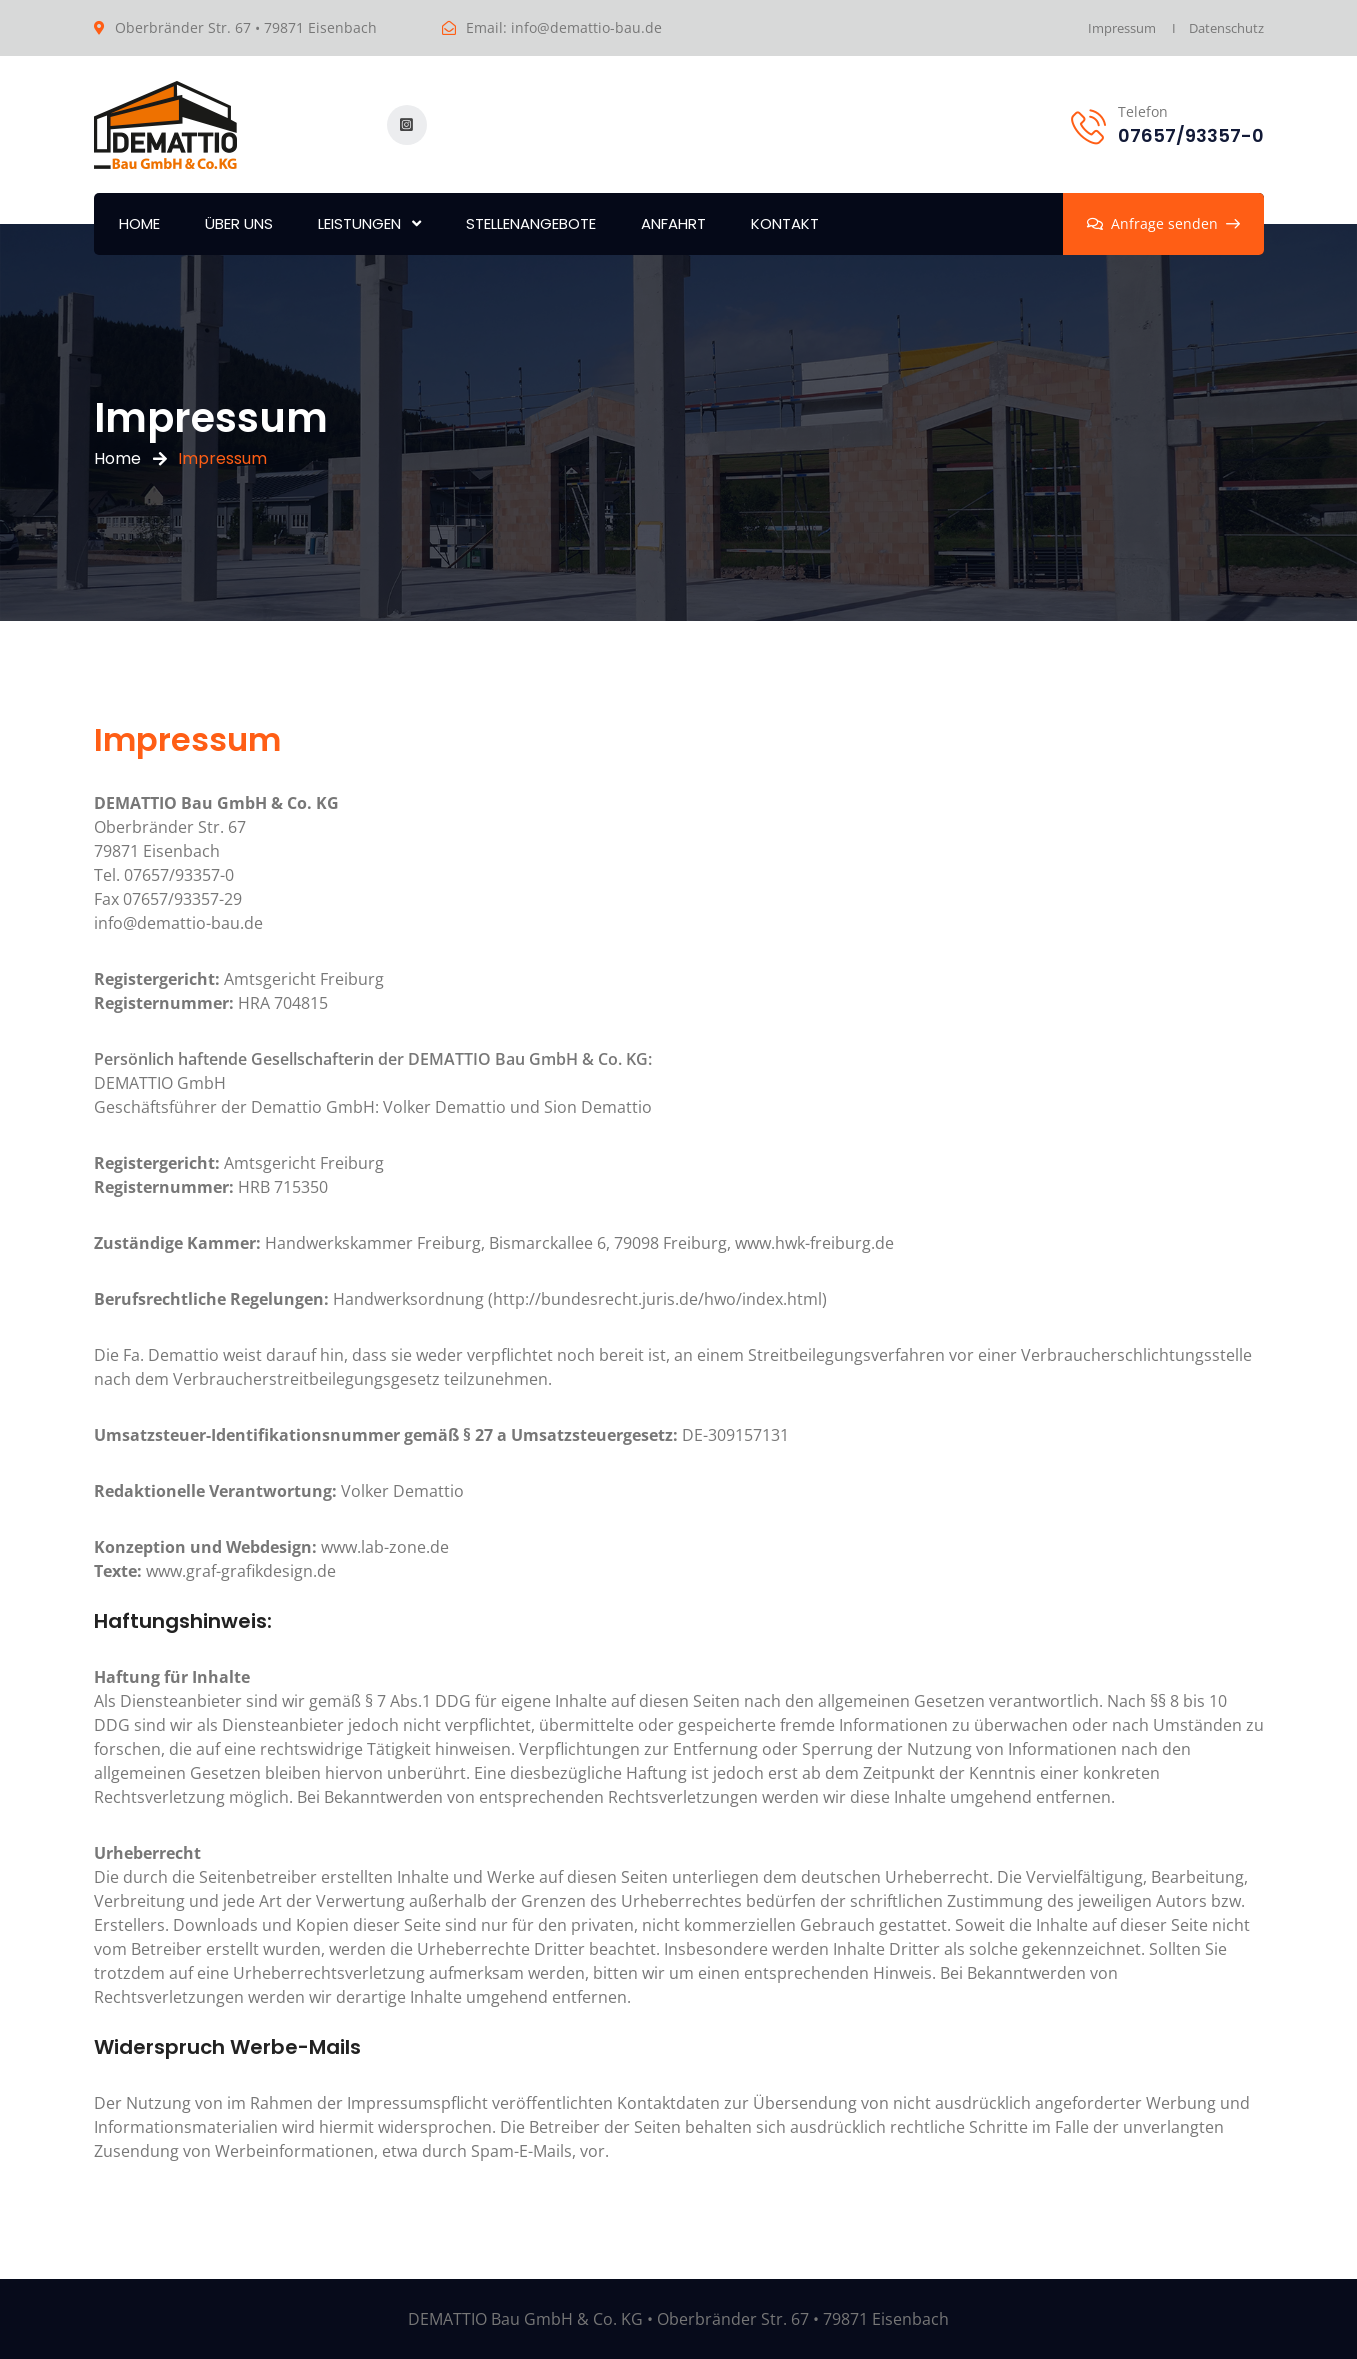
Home (139, 223)
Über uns (239, 223)
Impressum (1122, 28)
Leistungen (359, 223)
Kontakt (785, 223)
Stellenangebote (531, 223)
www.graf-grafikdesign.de (215, 1571)
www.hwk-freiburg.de (814, 1243)
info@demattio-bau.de (586, 27)
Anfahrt (673, 223)
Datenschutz (1226, 28)
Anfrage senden (1163, 223)
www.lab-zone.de (271, 1547)
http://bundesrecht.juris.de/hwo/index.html (657, 1299)
